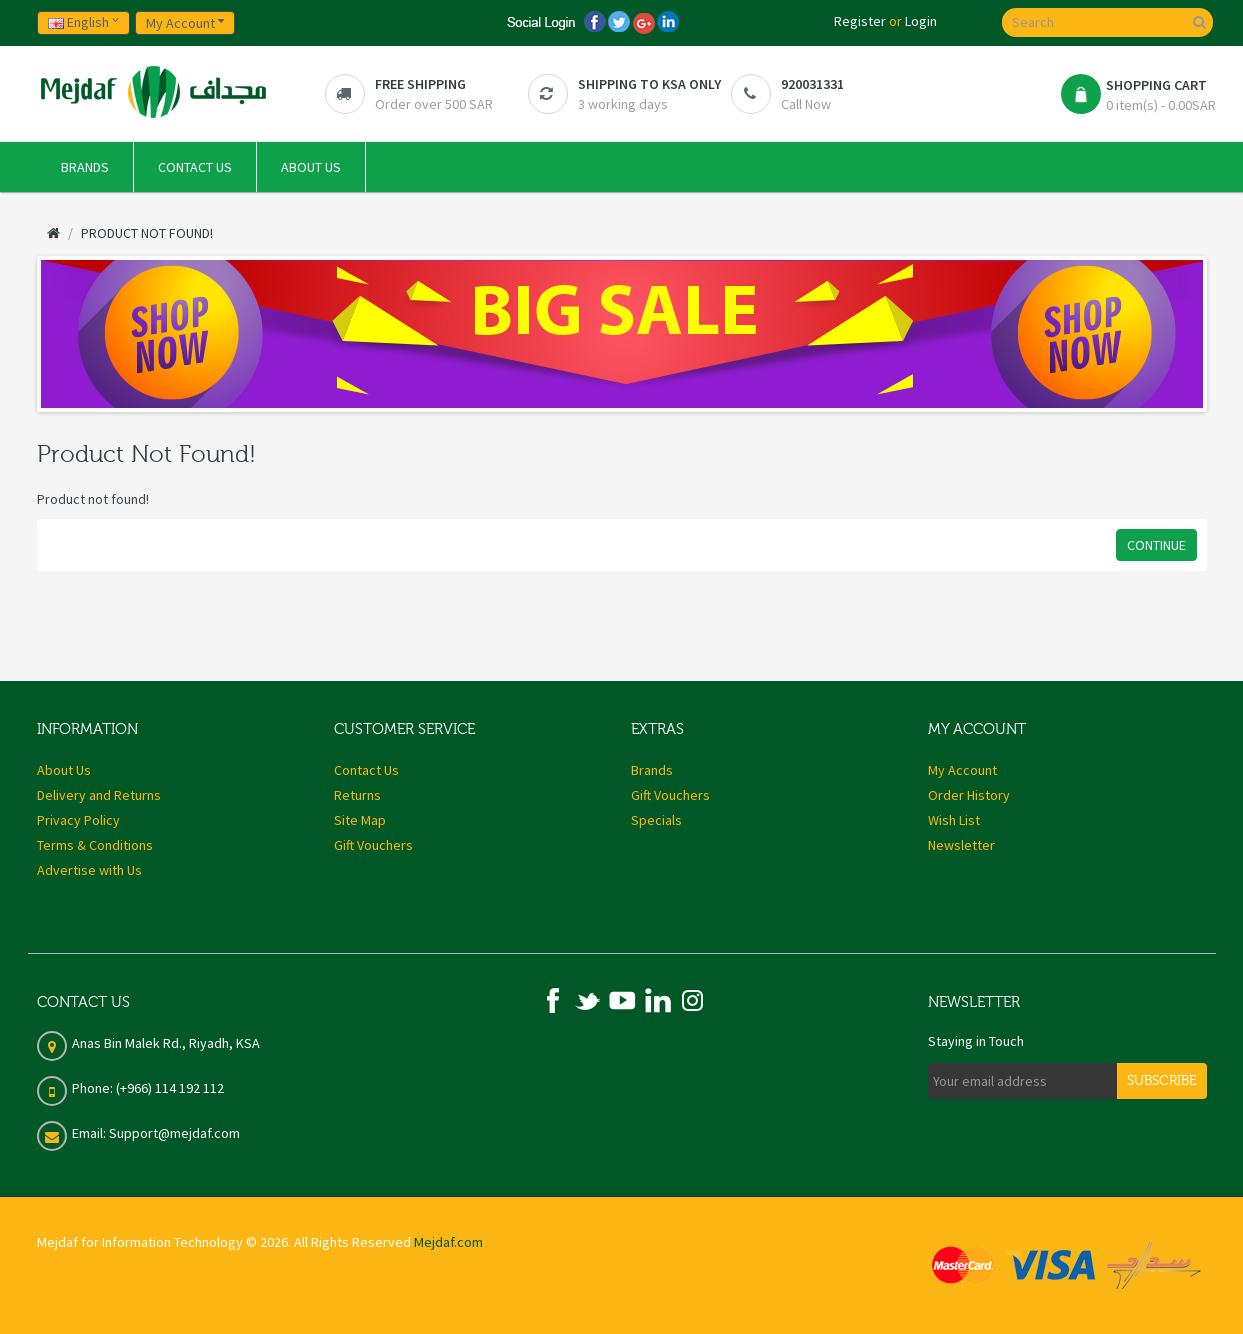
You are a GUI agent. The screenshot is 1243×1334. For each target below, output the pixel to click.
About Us (64, 770)
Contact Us (366, 770)
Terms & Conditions (95, 845)
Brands (652, 770)
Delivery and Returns (99, 795)
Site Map (360, 820)
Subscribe (1162, 1081)
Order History (969, 795)
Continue (1156, 545)
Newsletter (961, 845)
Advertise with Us (89, 870)
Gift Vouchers (373, 845)
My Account (962, 770)
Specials (656, 820)
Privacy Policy (78, 820)
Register (860, 21)
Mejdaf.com (448, 1242)
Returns (357, 795)
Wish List (954, 820)
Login (921, 21)
